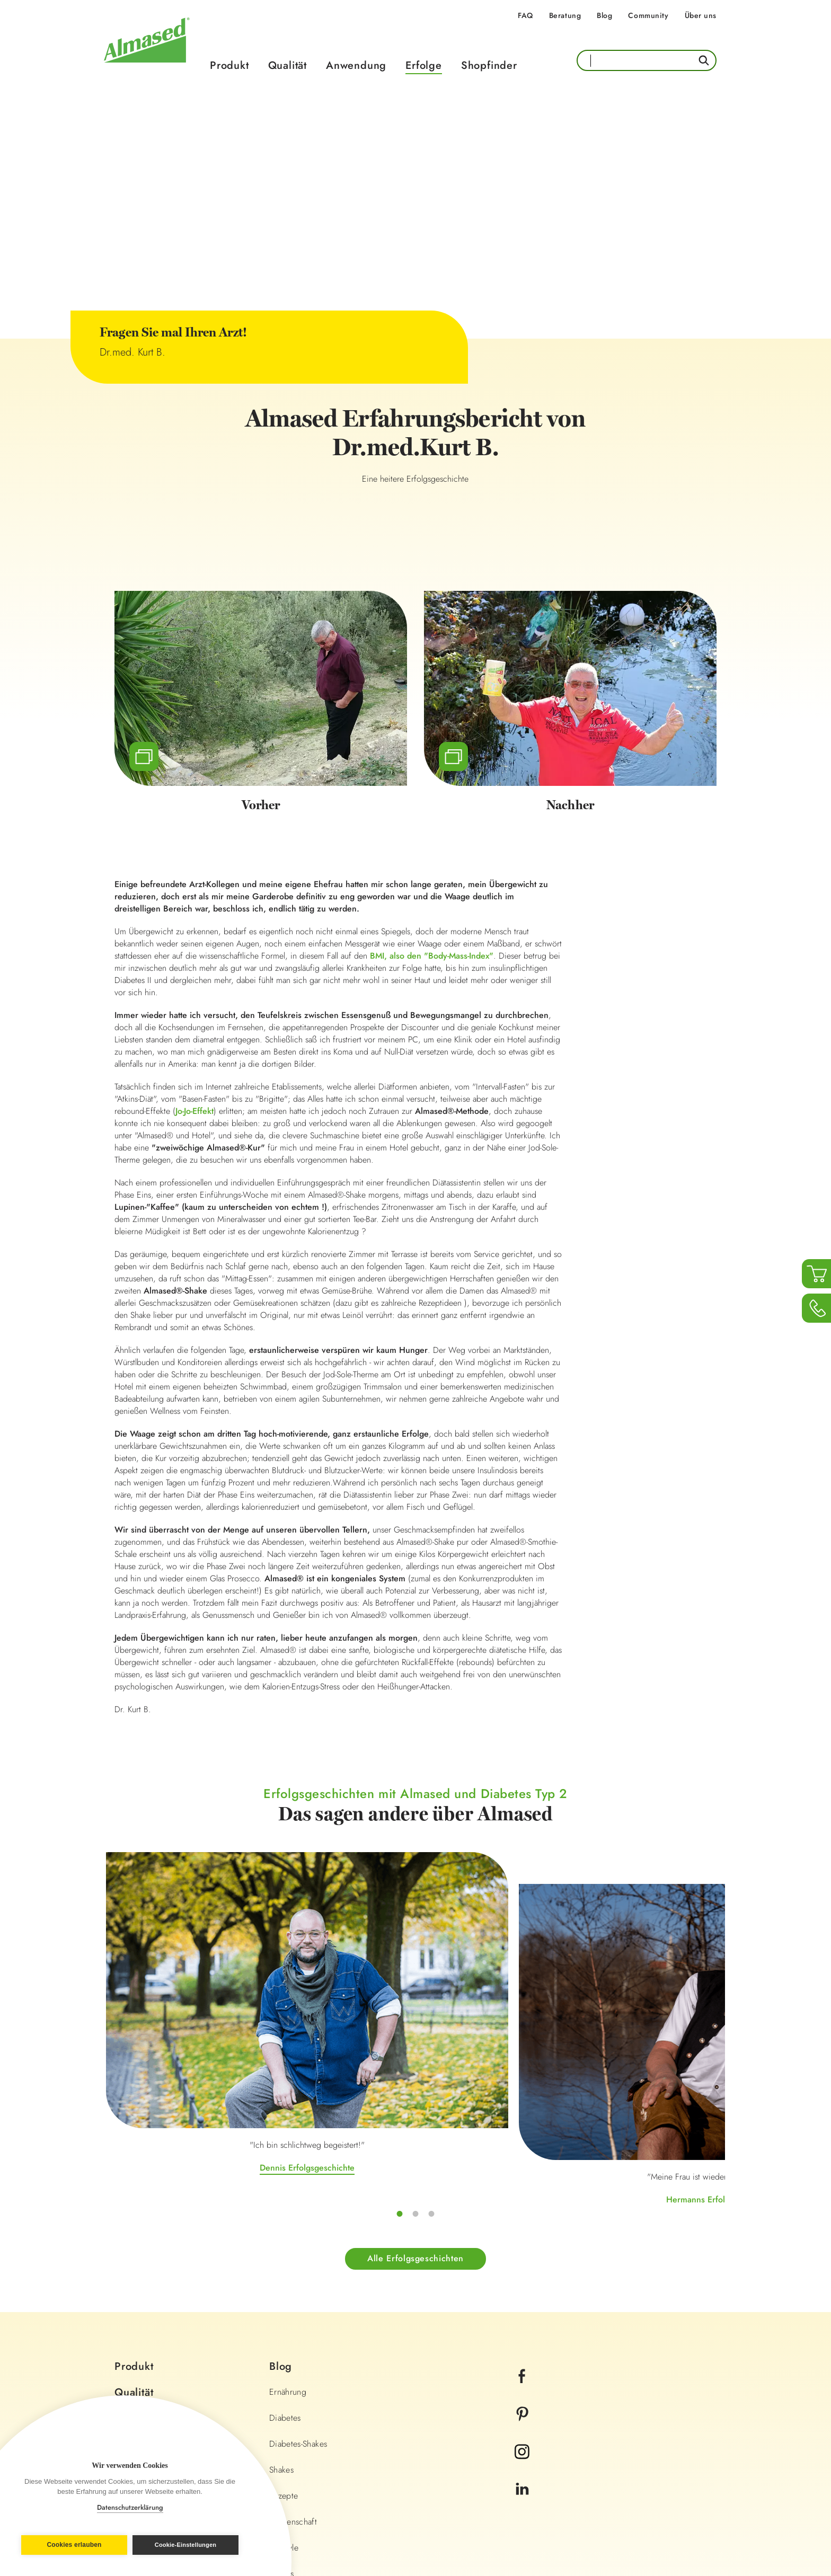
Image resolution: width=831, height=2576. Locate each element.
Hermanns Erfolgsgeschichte (415, 2057)
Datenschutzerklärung (130, 2507)
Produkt (229, 65)
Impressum (303, 2502)
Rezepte (283, 2338)
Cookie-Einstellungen (187, 2545)
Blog (604, 15)
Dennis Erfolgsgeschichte (209, 2026)
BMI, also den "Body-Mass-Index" (431, 957)
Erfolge (423, 65)
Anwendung (356, 65)
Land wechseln (673, 2503)
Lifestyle (283, 2390)
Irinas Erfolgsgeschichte (621, 2026)
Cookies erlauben (72, 2545)
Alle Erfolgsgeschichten (415, 2100)
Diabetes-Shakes (298, 2286)
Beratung (565, 15)
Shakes (281, 2312)
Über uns (701, 15)
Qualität (287, 65)
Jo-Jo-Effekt (194, 1112)
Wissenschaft (293, 2364)
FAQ (525, 15)
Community (648, 15)
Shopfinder (489, 65)
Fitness (281, 2416)
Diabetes (285, 2260)
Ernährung (287, 2234)
